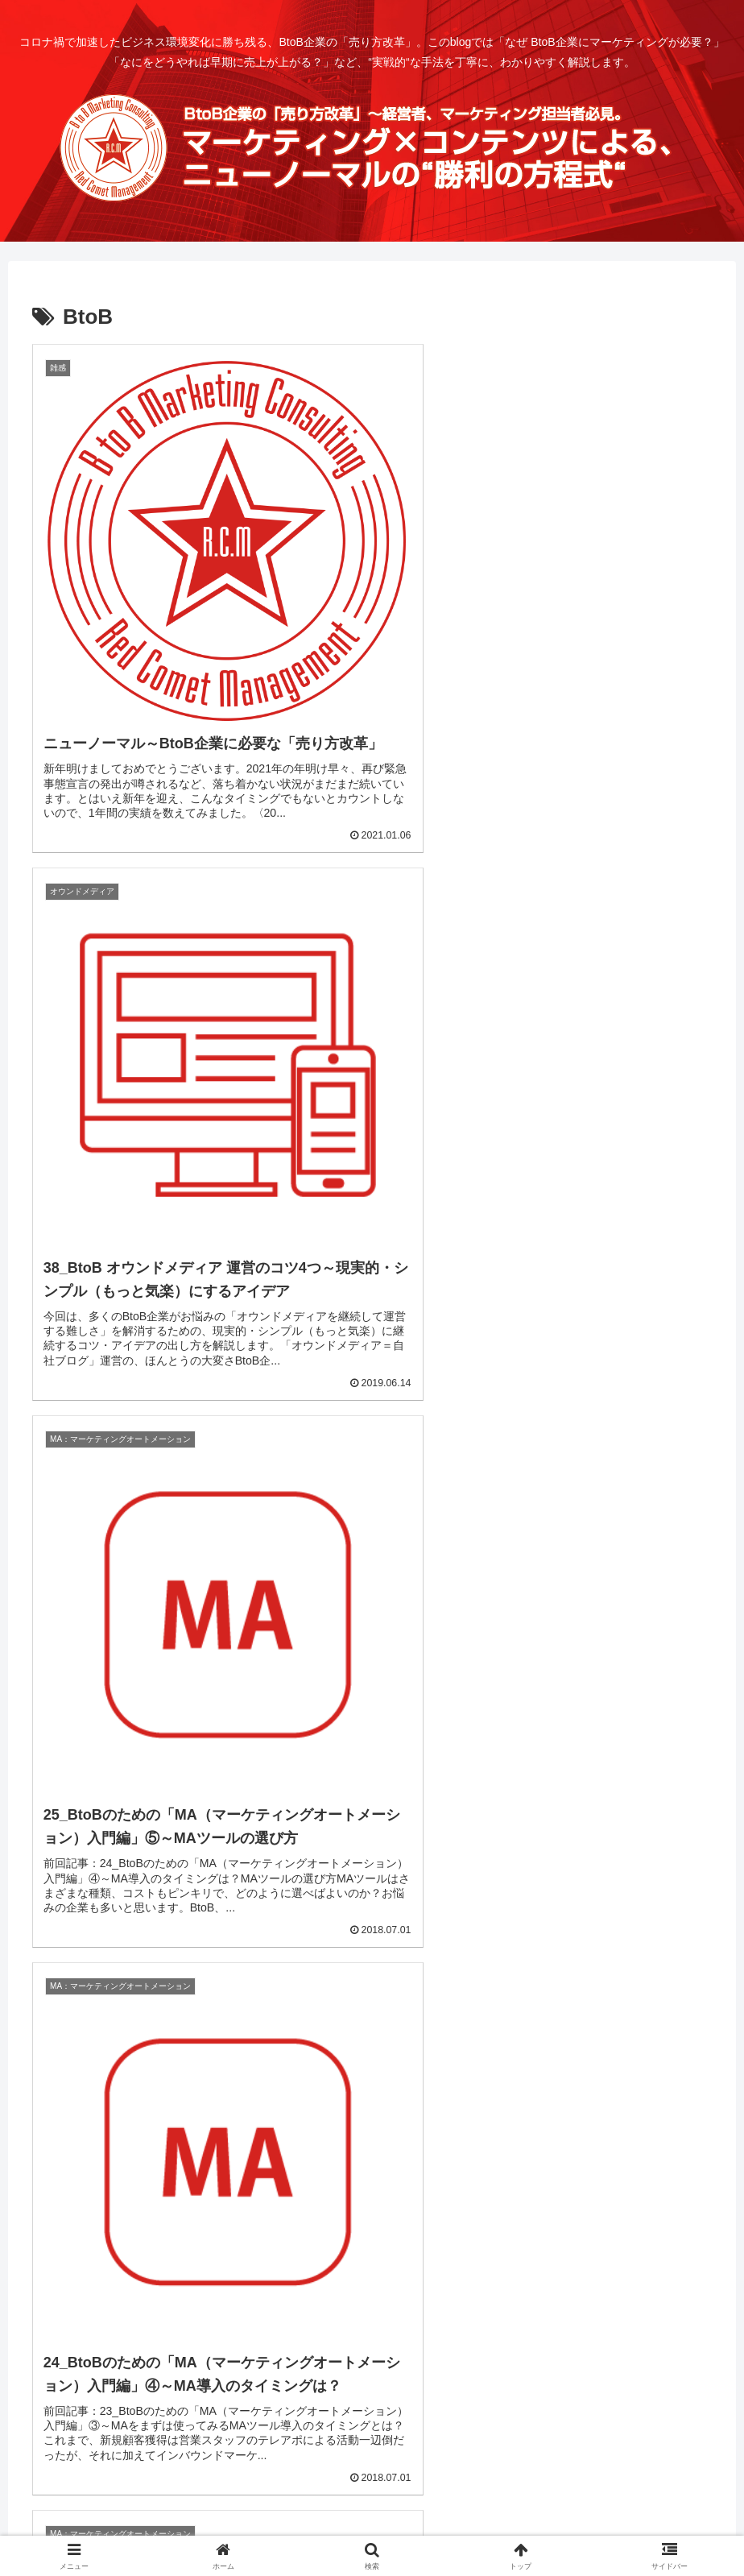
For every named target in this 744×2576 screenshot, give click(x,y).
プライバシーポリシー (523, 2505)
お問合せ (427, 2505)
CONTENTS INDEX (265, 2505)
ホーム (181, 2505)
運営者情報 (360, 2505)
